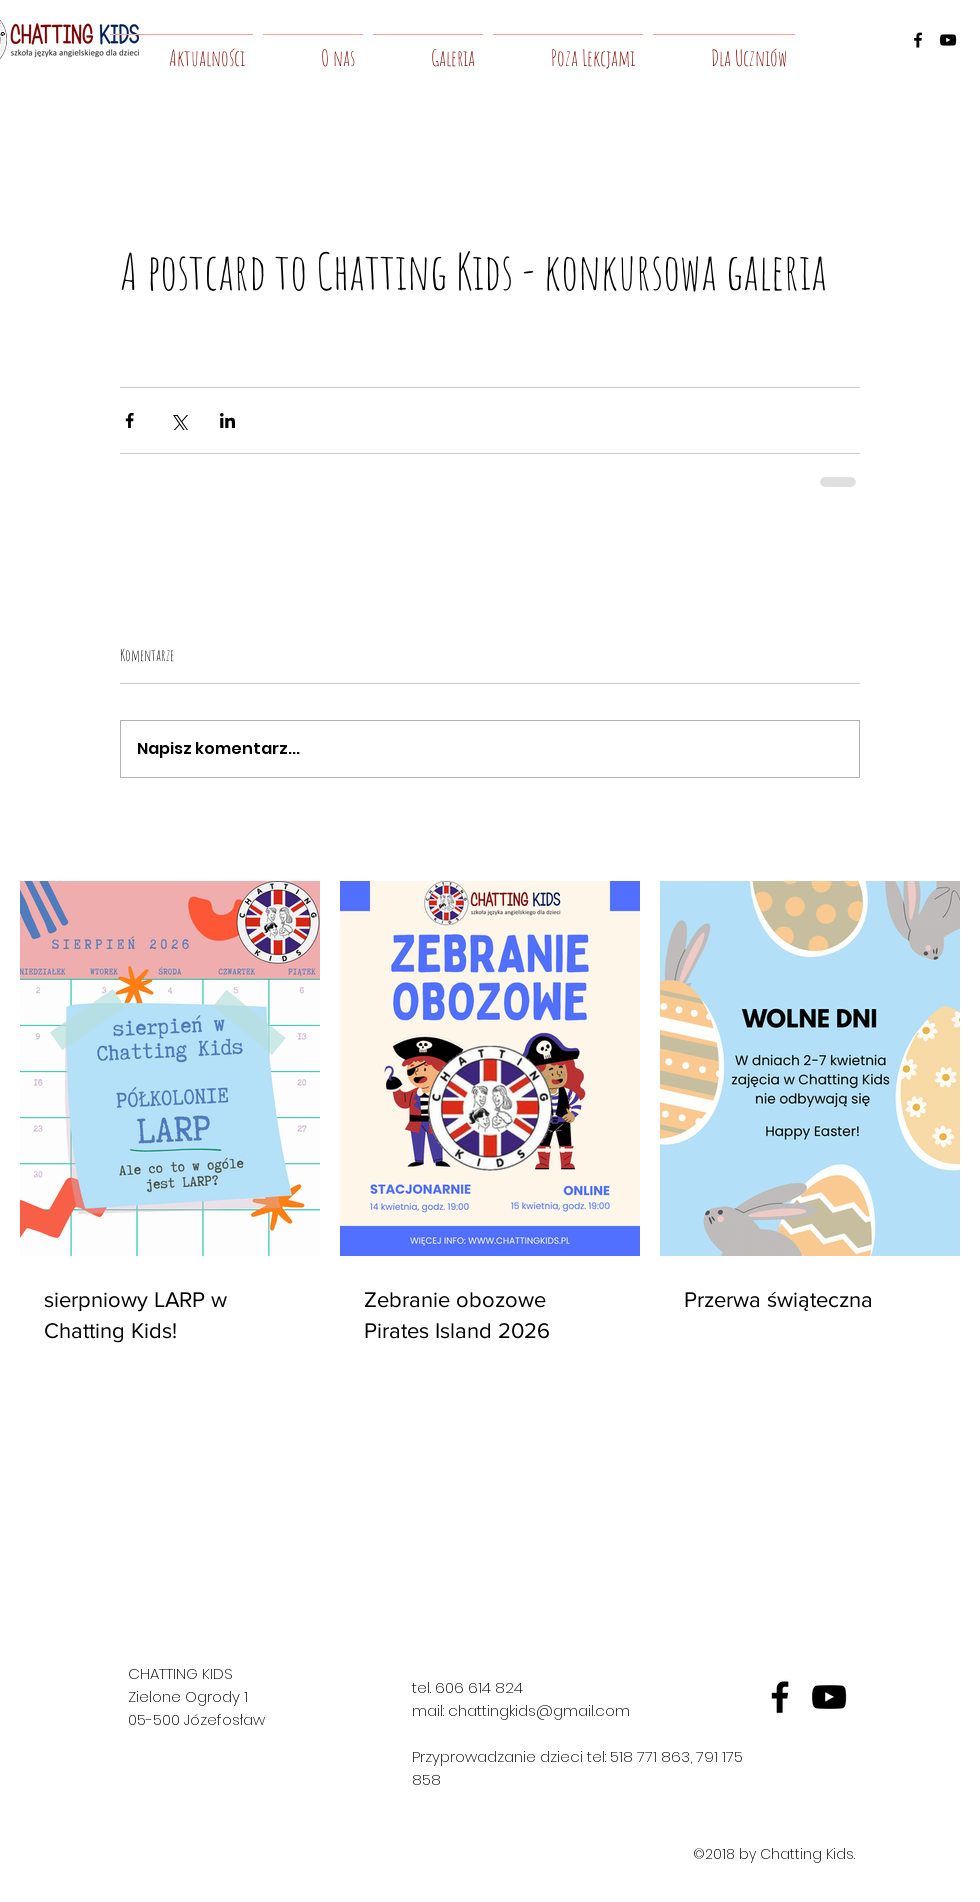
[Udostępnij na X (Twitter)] (178, 420)
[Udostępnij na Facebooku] (129, 420)
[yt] (829, 1697)
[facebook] (918, 40)
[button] (313, 49)
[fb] (780, 1697)
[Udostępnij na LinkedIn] (227, 420)
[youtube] (948, 40)
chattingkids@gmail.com (539, 1710)
